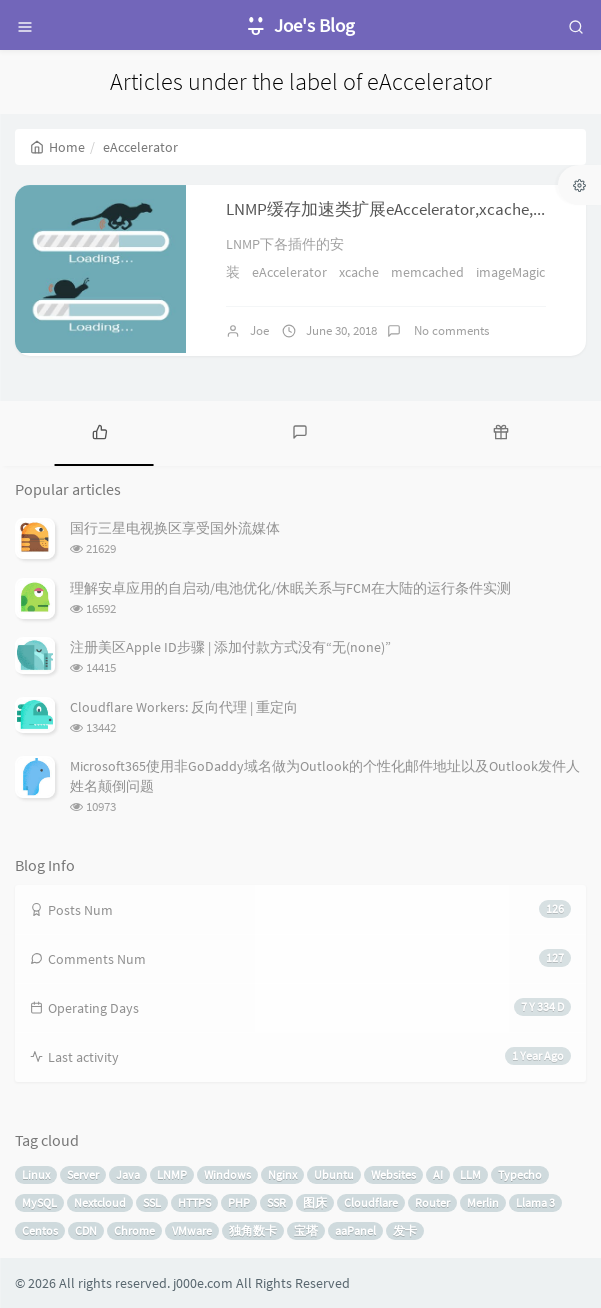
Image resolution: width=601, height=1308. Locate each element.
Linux (36, 1174)
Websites (393, 1174)
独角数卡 (253, 1230)
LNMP (172, 1174)
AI (438, 1174)
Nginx (282, 1174)
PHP (239, 1202)
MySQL (39, 1202)
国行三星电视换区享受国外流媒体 (175, 528)
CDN (86, 1230)
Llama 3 (535, 1202)
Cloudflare (371, 1202)
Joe (259, 330)
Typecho (520, 1174)
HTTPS (194, 1202)
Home (57, 147)
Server (83, 1174)
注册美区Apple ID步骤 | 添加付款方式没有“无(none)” (230, 647)
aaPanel (355, 1230)
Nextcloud (100, 1202)
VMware (192, 1230)
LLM (470, 1174)
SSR (276, 1202)
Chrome (134, 1230)
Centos (40, 1230)
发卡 (405, 1230)
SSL (152, 1202)
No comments (450, 330)
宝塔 (306, 1230)
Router (432, 1202)
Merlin (483, 1202)
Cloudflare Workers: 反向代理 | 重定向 (184, 707)
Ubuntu (334, 1174)
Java (128, 1174)
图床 (315, 1202)
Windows (227, 1174)
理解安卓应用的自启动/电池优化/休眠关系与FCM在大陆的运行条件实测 (290, 588)
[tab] (100, 431)
